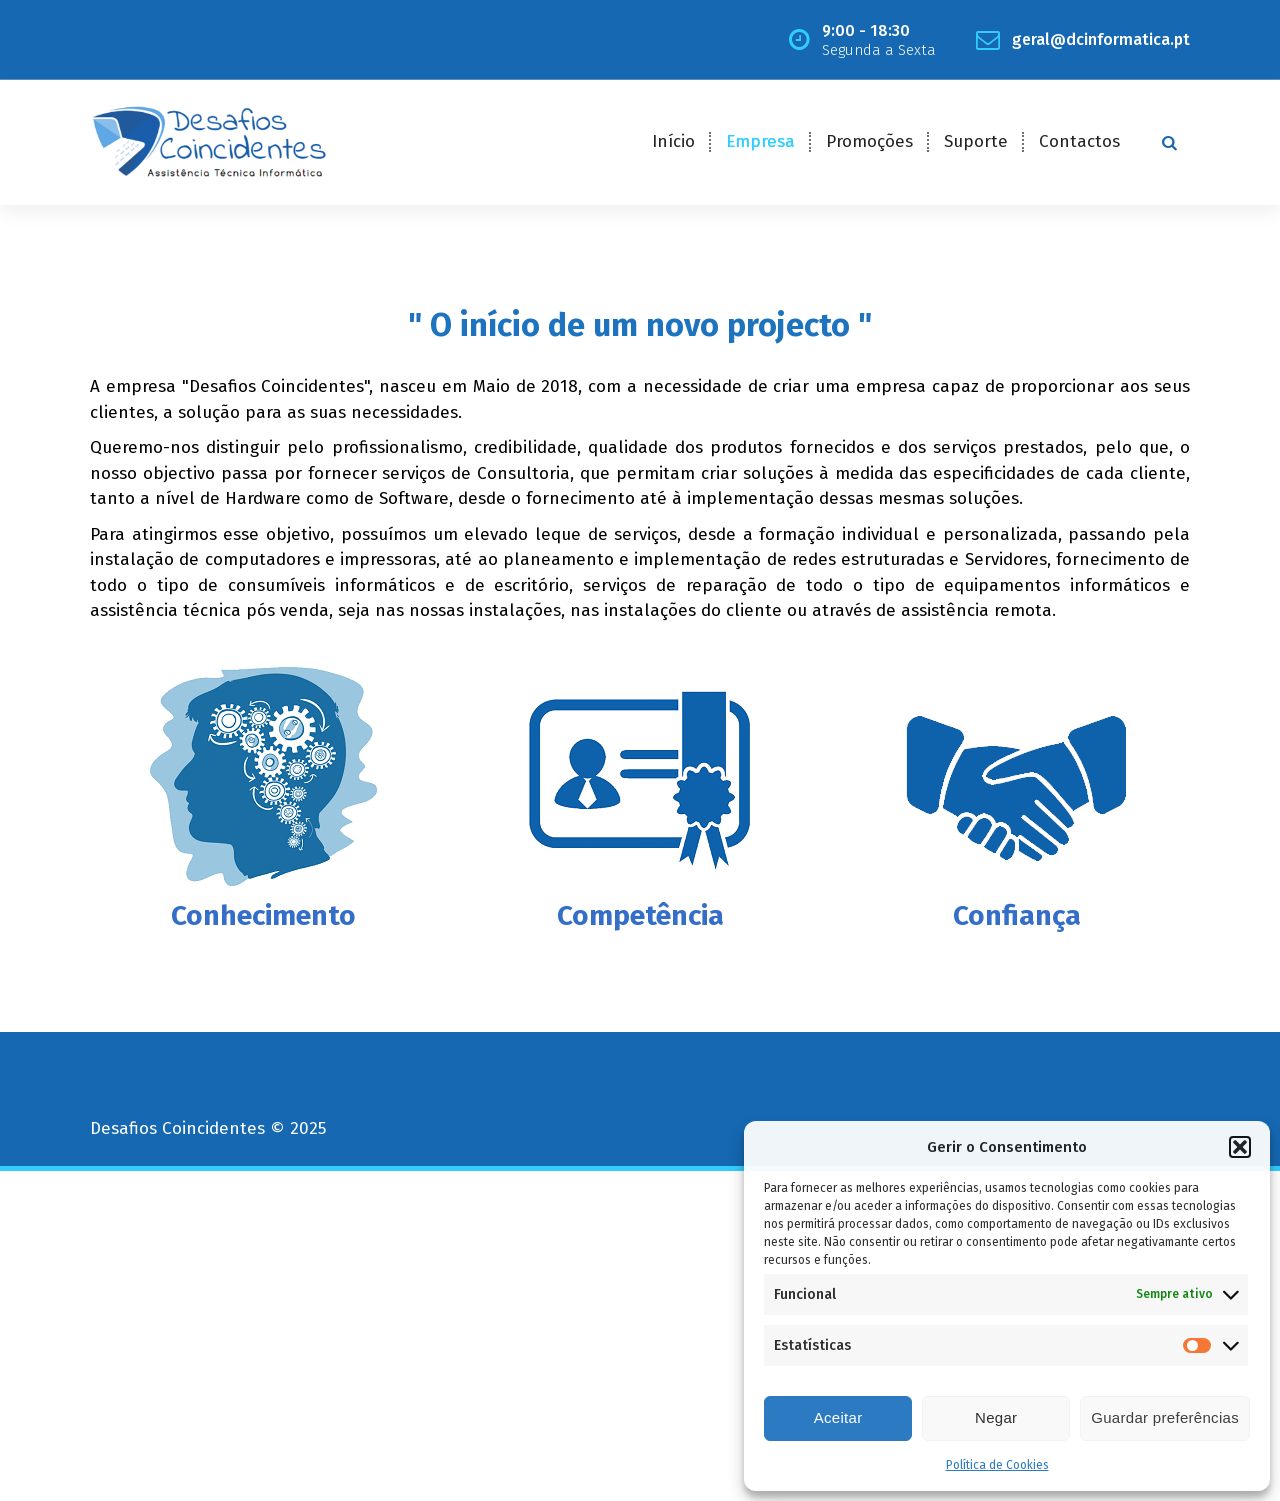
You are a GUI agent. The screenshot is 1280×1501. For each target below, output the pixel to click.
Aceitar (838, 1417)
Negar (996, 1417)
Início (673, 141)
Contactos (1079, 141)
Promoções (869, 141)
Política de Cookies (997, 1465)
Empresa (760, 141)
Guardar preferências (1165, 1417)
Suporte (976, 141)
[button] (1240, 1147)
